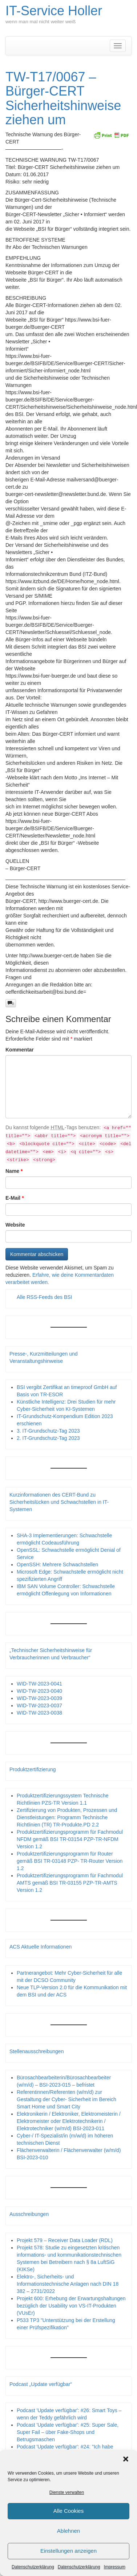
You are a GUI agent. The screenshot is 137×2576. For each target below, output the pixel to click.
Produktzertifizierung (32, 1769)
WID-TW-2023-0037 (39, 1705)
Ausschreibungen (29, 2214)
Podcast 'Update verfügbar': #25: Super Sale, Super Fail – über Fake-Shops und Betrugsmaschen (67, 2432)
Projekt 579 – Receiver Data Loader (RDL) (65, 2240)
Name (14, 1171)
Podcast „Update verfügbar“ (40, 2384)
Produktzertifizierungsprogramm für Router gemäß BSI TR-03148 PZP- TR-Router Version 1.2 (69, 1861)
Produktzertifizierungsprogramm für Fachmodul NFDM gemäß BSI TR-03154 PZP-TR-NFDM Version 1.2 (70, 1839)
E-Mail (14, 1198)
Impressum (114, 2566)
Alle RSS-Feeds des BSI (44, 1297)
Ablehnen (68, 2531)
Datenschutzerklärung (33, 2566)
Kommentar (19, 1050)
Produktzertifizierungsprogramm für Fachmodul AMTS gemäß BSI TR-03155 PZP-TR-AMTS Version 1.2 (70, 1883)
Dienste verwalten (66, 2492)
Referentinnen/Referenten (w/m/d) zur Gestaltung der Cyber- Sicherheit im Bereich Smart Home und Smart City (66, 2099)
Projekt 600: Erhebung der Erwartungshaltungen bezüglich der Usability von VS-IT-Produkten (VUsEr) (71, 2306)
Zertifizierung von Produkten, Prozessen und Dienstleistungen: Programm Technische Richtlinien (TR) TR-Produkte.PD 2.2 (67, 1817)
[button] (125, 2459)
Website (15, 1225)
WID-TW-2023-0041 (39, 1684)
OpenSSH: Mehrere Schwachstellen (57, 1564)
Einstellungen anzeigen (68, 2551)
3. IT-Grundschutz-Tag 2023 (48, 1431)
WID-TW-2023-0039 (39, 1698)
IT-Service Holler (53, 10)
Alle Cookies (68, 2511)
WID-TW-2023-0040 (39, 1691)
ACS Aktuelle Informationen (40, 1947)
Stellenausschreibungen (36, 2051)
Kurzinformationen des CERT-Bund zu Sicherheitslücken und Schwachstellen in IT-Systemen (59, 1502)
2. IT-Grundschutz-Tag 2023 (48, 1438)
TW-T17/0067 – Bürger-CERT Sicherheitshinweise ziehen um (63, 98)
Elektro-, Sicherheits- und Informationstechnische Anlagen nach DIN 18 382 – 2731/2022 (67, 2284)
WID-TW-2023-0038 (39, 1713)
